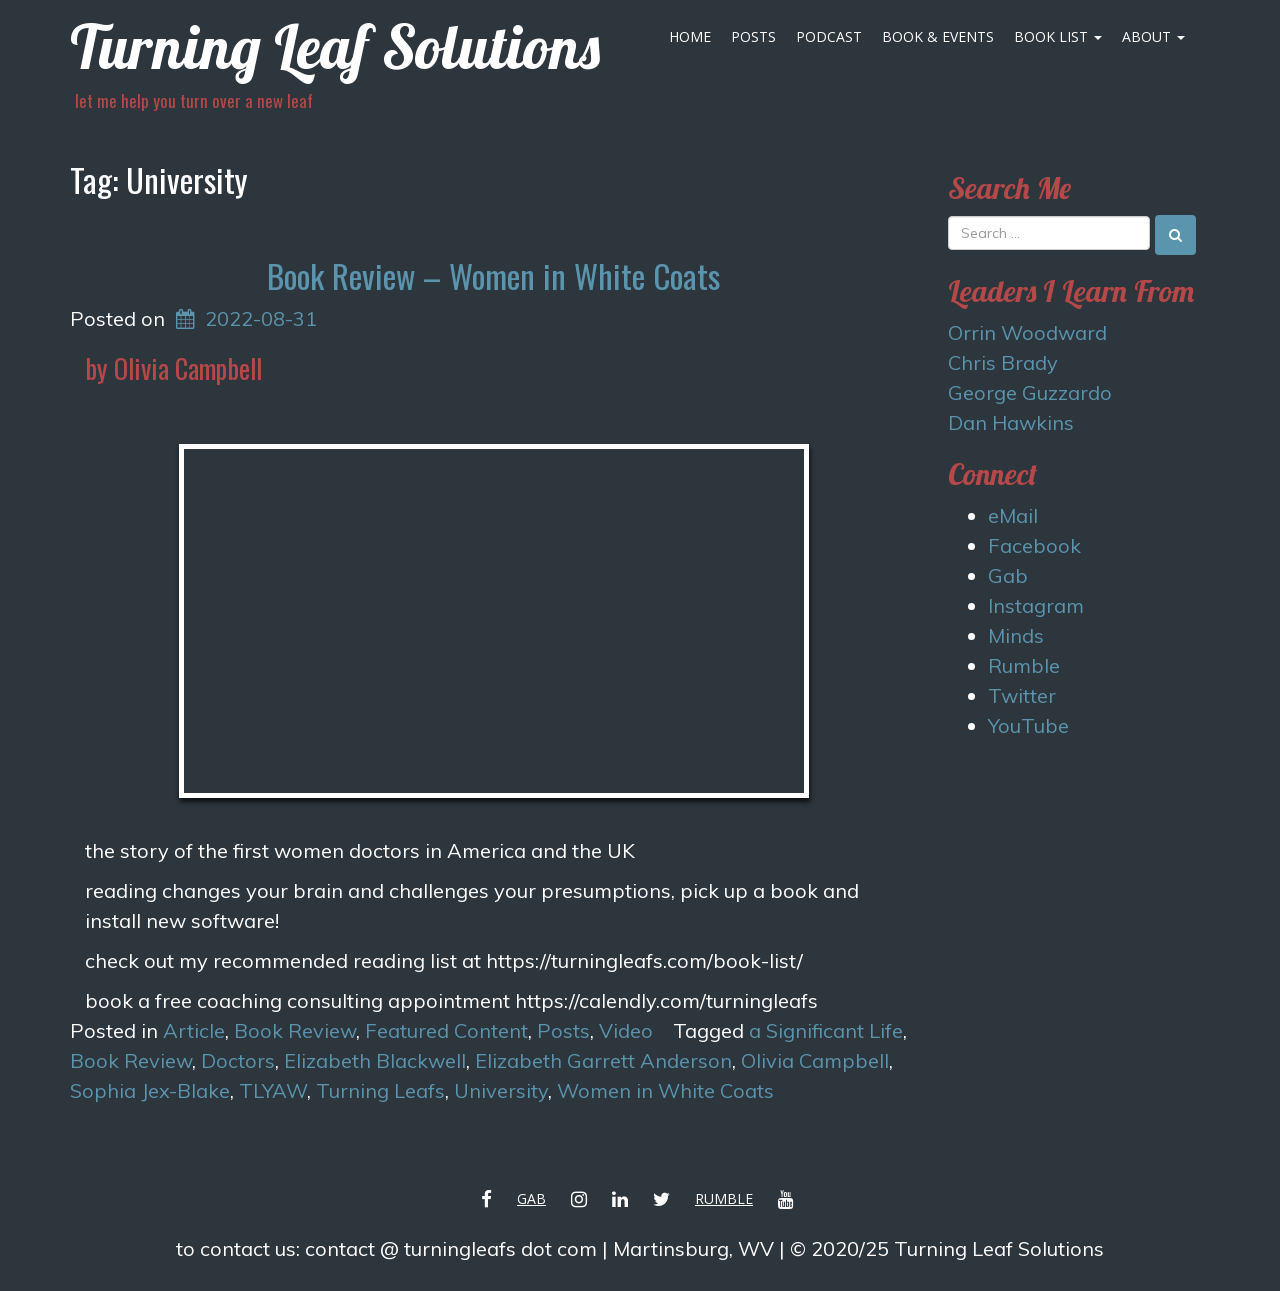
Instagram (1036, 605)
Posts (753, 36)
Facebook (1034, 545)
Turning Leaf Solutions (335, 46)
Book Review (295, 1030)
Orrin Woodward (1027, 332)
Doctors (238, 1060)
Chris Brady (1003, 362)
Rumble (1024, 665)
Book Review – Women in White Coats (493, 275)
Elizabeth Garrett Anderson (603, 1060)
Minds (1016, 635)
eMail (1013, 515)
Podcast (829, 36)
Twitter (1022, 695)
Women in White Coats (665, 1090)
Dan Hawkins (1011, 422)
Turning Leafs (380, 1090)
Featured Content (446, 1030)
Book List (1058, 36)
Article (194, 1030)
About (1153, 36)
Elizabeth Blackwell (375, 1060)
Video (626, 1030)
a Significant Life (826, 1030)
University (501, 1090)
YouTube (1028, 725)
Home (690, 36)
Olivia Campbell (815, 1060)
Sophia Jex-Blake (150, 1090)
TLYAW (273, 1090)
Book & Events (938, 36)
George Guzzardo (1030, 392)
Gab (1008, 575)
